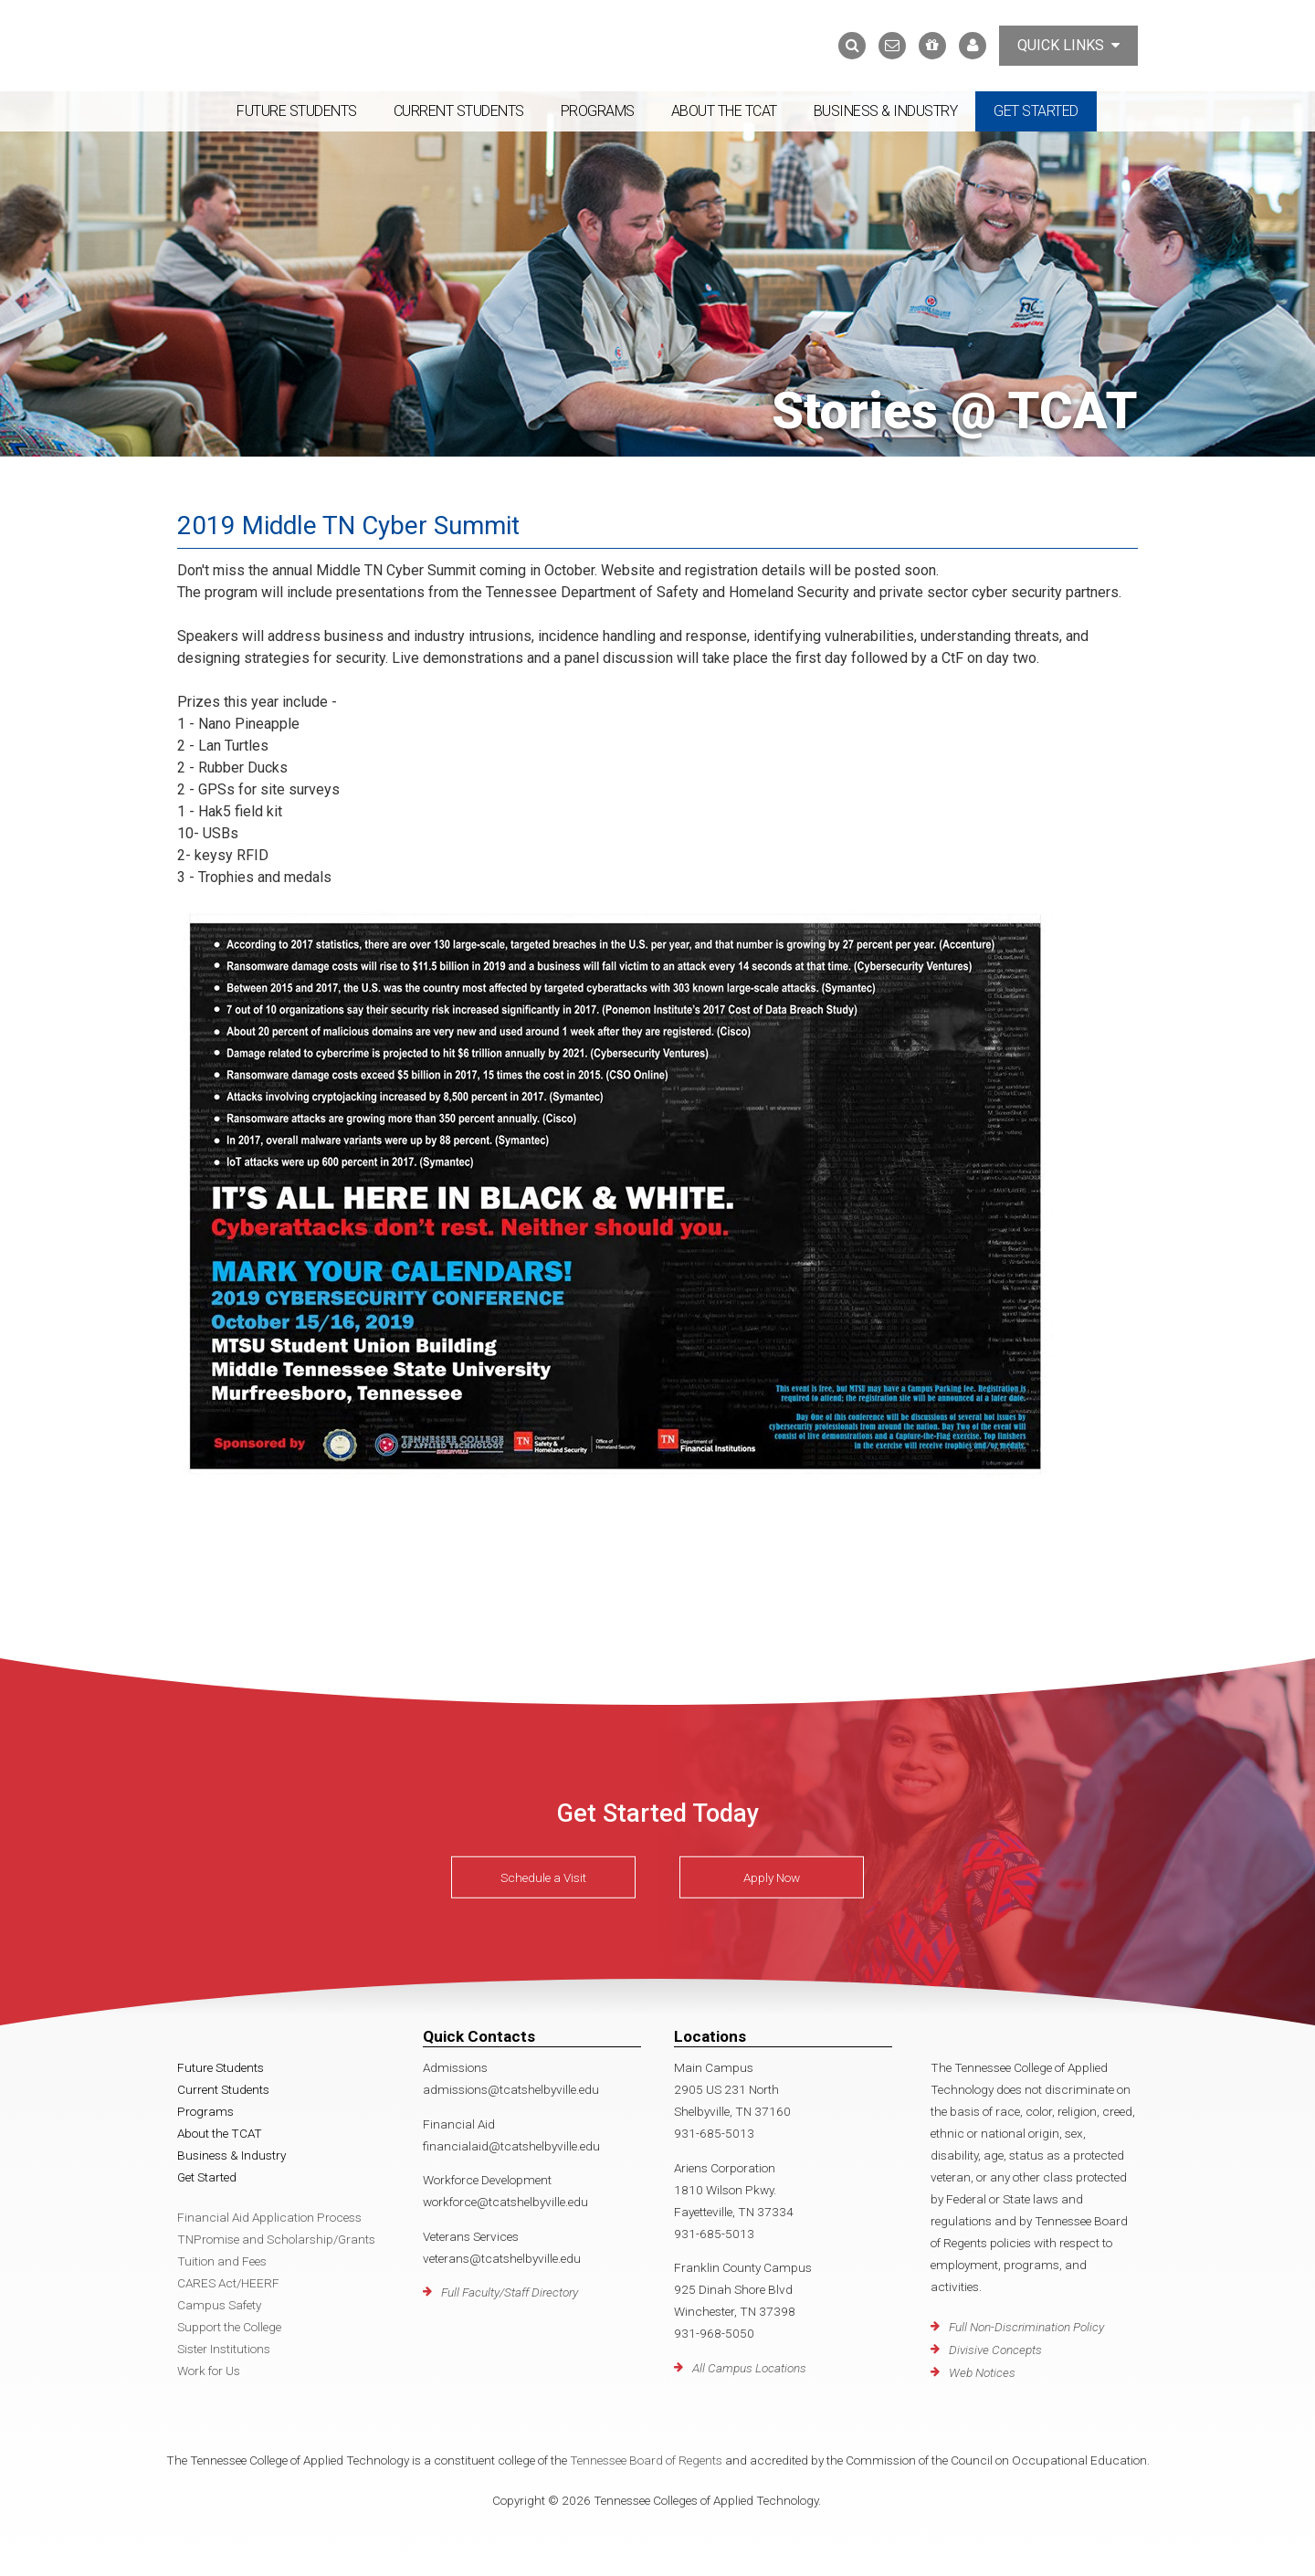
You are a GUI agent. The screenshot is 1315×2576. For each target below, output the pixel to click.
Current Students (459, 111)
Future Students (297, 111)
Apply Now (771, 1877)
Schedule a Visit (543, 1877)
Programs (598, 111)
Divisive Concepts (995, 2349)
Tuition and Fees (222, 2261)
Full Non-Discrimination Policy (1026, 2326)
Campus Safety (219, 2304)
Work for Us (208, 2370)
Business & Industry (886, 111)
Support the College (229, 2326)
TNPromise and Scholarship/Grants (276, 2239)
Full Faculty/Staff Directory (509, 2292)
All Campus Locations (749, 2367)
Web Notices (982, 2372)
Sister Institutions (223, 2348)
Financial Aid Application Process (269, 2217)
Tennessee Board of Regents (646, 2460)
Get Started (1036, 111)
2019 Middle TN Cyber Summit (350, 525)
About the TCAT (724, 111)
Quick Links (1068, 45)
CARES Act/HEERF (228, 2283)
